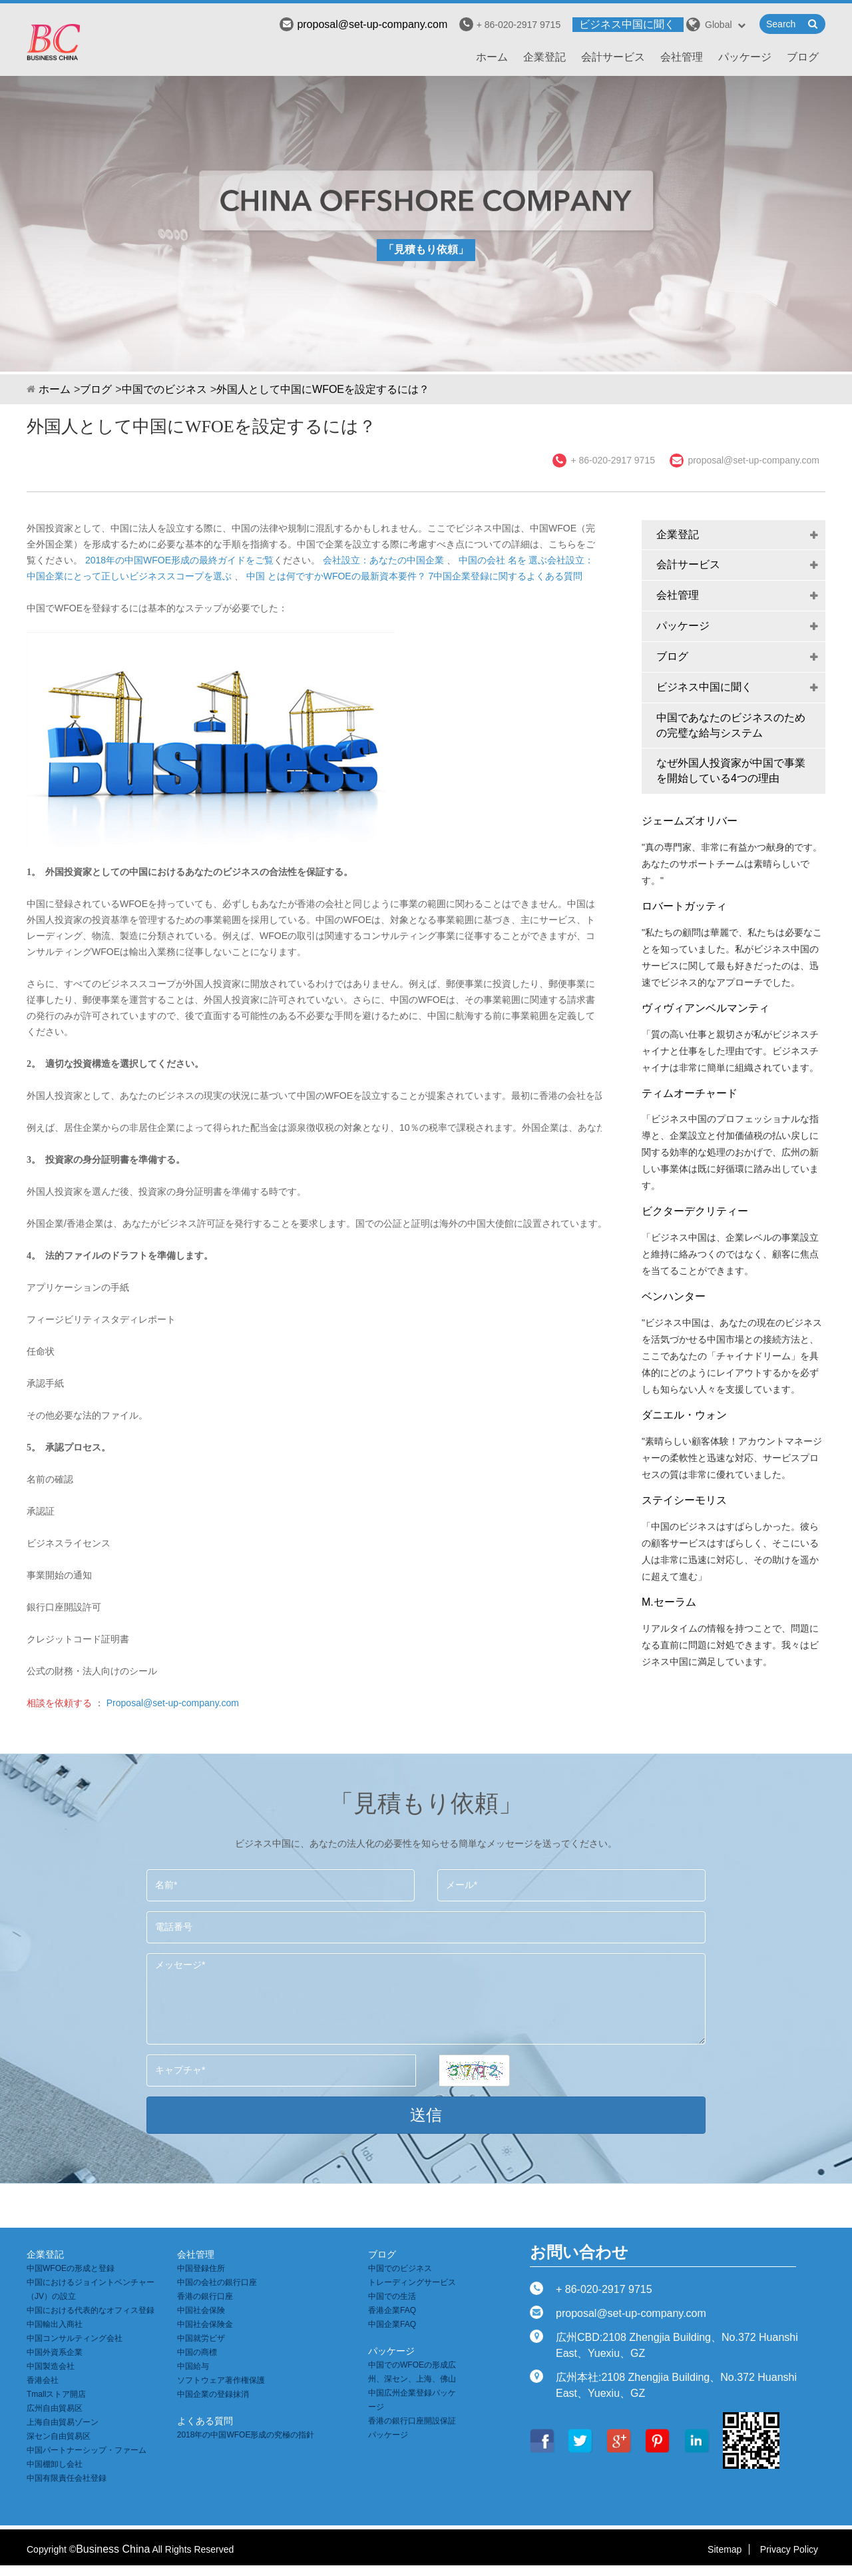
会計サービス (613, 57)
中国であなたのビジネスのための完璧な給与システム (730, 725)
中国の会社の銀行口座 (217, 2282)
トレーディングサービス (412, 2282)
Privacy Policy (789, 2549)
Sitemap (725, 2549)
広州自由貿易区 (55, 2408)
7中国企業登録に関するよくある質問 (506, 576)
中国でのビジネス (164, 389)
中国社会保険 (201, 2310)
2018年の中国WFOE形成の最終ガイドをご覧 (179, 560)
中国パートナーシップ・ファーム (86, 2450)
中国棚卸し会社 (55, 2464)
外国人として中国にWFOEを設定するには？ (322, 389)
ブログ (803, 57)
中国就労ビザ (201, 2338)
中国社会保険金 (205, 2324)
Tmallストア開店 (56, 2394)
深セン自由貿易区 (59, 2436)
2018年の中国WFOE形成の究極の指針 (246, 2434)
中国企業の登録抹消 (213, 2394)
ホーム (492, 57)
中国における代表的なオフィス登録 (90, 2310)
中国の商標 (197, 2352)
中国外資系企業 (55, 2352)
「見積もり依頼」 (426, 249)
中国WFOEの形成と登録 (70, 2268)
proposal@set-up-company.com (363, 24)
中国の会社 (482, 560)
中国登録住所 (201, 2268)
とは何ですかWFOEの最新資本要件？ (347, 576)
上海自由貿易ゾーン (63, 2422)
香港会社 (43, 2380)
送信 (426, 2115)
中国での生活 (392, 2296)
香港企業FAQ (392, 2310)
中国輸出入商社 (55, 2324)
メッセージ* (426, 1999)
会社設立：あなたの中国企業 (383, 560)
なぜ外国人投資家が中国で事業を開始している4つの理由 (730, 770)
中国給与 (193, 2366)
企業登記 (544, 57)
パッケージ (744, 57)
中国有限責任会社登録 (66, 2478)
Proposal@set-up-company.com (172, 1703)
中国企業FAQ (392, 2324)
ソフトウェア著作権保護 (221, 2380)
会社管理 (681, 57)
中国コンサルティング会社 (74, 2338)
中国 (255, 576)
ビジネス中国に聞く (627, 24)
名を (517, 560)
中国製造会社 (51, 2366)
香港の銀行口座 (205, 2296)
